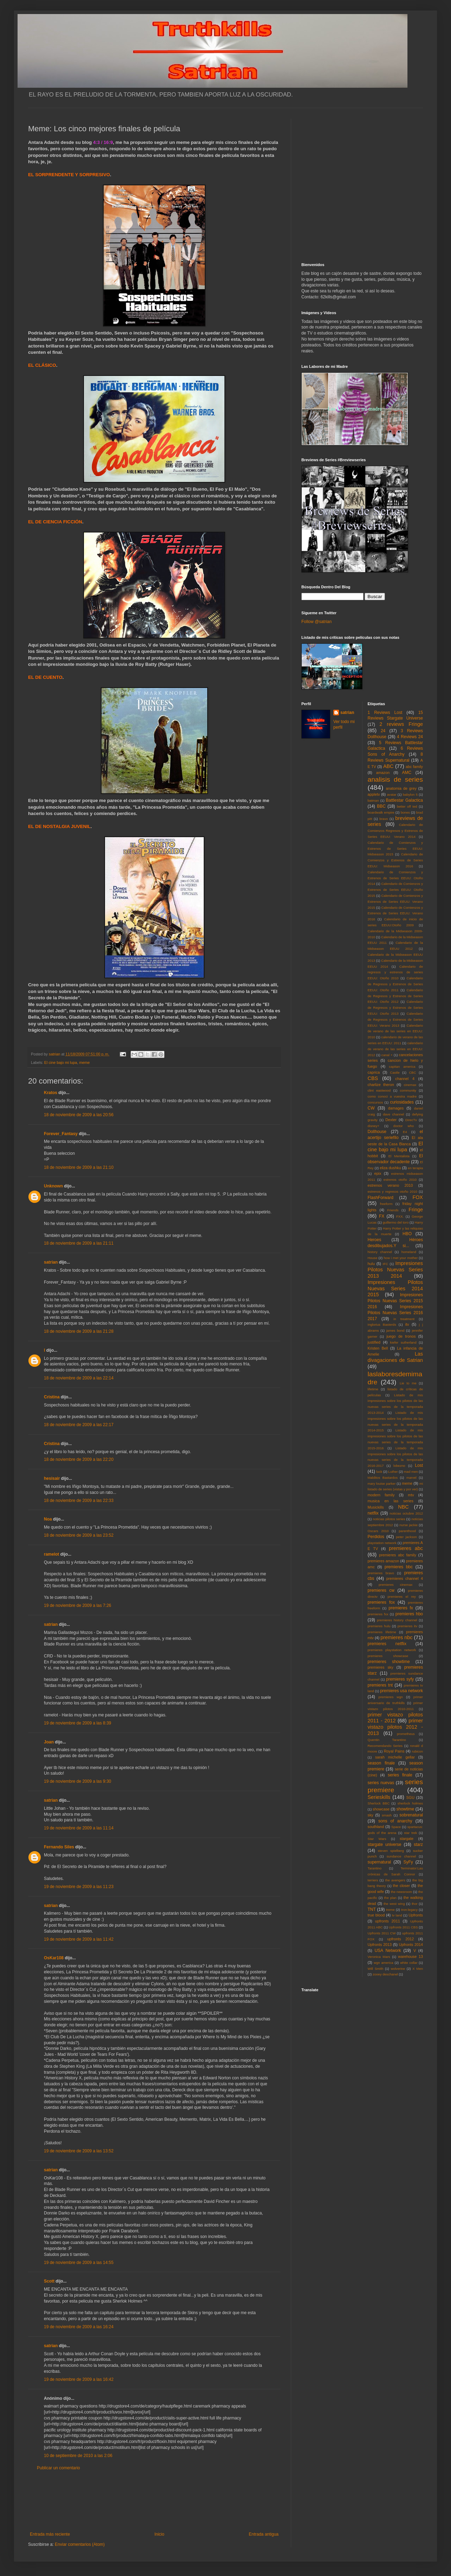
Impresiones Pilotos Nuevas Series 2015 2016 (395, 1300)
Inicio (159, 2534)
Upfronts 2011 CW (382, 1933)
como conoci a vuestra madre (392, 1096)
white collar (408, 1963)
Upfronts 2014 (411, 1944)
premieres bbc (399, 1566)
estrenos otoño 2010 (400, 1179)
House (373, 1258)
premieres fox (381, 1602)
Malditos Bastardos (383, 1477)
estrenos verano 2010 (390, 1185)
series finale (400, 1775)
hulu (371, 1263)
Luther (393, 1472)
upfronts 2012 (400, 1939)
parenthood (407, 1531)
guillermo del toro (395, 1222)
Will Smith (376, 1969)
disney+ (373, 1126)
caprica (374, 1072)
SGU (410, 1797)
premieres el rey (401, 1596)
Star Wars (377, 1839)
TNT (372, 1909)
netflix (373, 1513)
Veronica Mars (379, 1957)
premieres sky (380, 1667)
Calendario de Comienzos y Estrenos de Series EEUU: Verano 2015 (395, 901)
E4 (405, 1132)
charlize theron (381, 1084)
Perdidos (376, 1536)
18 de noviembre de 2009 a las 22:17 (78, 1424)
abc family (414, 766)
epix (377, 1173)
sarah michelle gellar (395, 1757)
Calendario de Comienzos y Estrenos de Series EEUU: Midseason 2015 (395, 848)
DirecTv (411, 1120)
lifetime (373, 1389)
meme (84, 1062)
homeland (408, 1252)
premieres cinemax (395, 1585)
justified (374, 1342)
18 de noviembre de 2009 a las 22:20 (78, 1459)
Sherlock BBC (379, 1803)
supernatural (379, 1862)
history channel (380, 1252)
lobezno (399, 1466)
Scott (49, 2281)
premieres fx (400, 1607)
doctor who (403, 1126)
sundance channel (401, 1856)
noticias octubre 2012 (406, 1513)
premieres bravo (381, 1573)
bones (405, 812)
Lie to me (408, 1383)
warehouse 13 (410, 1956)
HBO (407, 1233)
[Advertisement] (154, 2501)
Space (396, 1827)
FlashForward (380, 1197)
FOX (417, 1197)
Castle (394, 1072)
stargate (406, 1838)
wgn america (383, 1963)
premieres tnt (380, 1685)
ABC (388, 766)
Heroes (374, 1239)
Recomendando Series (385, 1746)
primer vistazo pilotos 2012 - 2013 (395, 1727)
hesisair (52, 1478)
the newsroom (401, 1892)
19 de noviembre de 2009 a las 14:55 (78, 2262)
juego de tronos (401, 1336)
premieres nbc (396, 1637)
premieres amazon (383, 1561)
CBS (373, 1078)
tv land (397, 1915)
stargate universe (384, 1844)
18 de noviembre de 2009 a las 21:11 (78, 1243)
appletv (374, 794)
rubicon (417, 1751)
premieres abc (406, 1548)
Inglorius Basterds (382, 1324)
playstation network (382, 1543)
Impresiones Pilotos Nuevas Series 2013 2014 (395, 1269)
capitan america (402, 1066)
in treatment (403, 1319)
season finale (381, 1763)
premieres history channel (397, 1620)
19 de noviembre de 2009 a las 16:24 (78, 2326)
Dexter (391, 1120)
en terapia (415, 1168)
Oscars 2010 (378, 1531)
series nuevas (381, 1782)
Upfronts (415, 1915)
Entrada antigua (264, 2534)
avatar (392, 794)
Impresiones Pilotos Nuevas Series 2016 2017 (395, 1312)
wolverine (398, 1969)
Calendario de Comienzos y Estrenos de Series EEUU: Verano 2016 (395, 913)
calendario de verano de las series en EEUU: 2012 (395, 1049)
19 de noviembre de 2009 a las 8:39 (77, 1723)
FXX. (400, 1216)
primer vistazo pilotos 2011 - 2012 (395, 1718)
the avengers (395, 1880)
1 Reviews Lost (385, 712)
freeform (386, 1204)
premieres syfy (400, 1679)
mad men (411, 1472)
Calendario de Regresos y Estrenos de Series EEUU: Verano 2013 (395, 1019)
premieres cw (381, 1590)
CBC (412, 1072)
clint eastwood (379, 1090)
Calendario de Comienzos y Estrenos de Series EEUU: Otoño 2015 (395, 890)
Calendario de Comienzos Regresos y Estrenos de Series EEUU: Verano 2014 (395, 831)
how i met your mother (401, 1258)
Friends (393, 1210)
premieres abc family (397, 1555)
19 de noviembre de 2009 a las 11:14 (78, 1828)
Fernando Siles (59, 1847)
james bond (395, 1330)
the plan (390, 1898)
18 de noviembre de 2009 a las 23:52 (78, 1535)
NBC (403, 1507)
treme (390, 1910)
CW (371, 1108)
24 (383, 730)
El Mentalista (399, 1156)
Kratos (50, 1092)
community (408, 1090)
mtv (411, 1495)
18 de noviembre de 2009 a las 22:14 (78, 1378)
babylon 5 (410, 794)
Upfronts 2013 (380, 1944)
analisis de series (395, 779)
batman (373, 800)
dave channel (393, 1114)
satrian (51, 1262)
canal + (387, 1055)
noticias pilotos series (389, 1519)
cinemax (410, 1085)
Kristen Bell (378, 1348)
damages (396, 1108)
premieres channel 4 (404, 1578)
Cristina (52, 1397)
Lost (419, 1465)
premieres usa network (401, 1690)
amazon (383, 772)
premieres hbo (409, 1613)
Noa (48, 1519)
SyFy (408, 1862)
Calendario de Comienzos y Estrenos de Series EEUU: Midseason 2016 (395, 860)
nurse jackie (408, 1525)
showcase (381, 1809)
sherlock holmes (410, 1803)
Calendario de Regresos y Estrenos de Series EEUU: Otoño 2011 (395, 984)
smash (387, 1815)
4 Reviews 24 (410, 736)
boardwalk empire (381, 812)
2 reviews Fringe (401, 724)
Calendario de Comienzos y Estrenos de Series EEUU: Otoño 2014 (395, 878)
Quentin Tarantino (387, 1740)
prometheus (406, 1734)
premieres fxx (378, 1614)
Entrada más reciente (50, 2534)
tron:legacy (409, 1910)
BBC (381, 806)
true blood (376, 1915)
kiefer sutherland (403, 1342)
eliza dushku (390, 1168)
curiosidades (401, 1102)
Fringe (415, 1209)
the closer (401, 1885)
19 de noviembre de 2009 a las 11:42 (78, 1939)
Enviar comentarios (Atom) (80, 2544)
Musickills (376, 1507)
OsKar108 (54, 1957)
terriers (373, 1880)
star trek (410, 1833)
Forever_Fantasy (61, 1133)
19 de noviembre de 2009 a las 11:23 (78, 1886)
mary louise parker (382, 1483)
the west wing (394, 1904)
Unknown (53, 1186)
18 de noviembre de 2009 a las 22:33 (78, 1500)
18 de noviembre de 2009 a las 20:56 (78, 1114)
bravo (383, 819)
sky (370, 1815)
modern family (381, 1495)
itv (407, 1324)
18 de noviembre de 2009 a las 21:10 (78, 1167)
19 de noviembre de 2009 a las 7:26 (77, 1605)
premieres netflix (387, 1643)
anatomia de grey (401, 788)
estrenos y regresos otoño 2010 (392, 1191)
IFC (385, 1264)
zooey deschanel (385, 1974)
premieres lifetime (382, 1632)
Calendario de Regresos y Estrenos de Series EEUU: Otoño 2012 (395, 996)
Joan (49, 1742)
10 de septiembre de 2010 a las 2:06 (78, 2455)
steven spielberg (391, 1851)
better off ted (407, 806)
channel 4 (404, 1079)
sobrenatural (411, 1815)
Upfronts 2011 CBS (403, 1927)
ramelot (51, 1554)
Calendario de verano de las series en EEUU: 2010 (395, 1031)
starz (418, 1844)
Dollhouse (377, 1131)
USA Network (387, 1950)
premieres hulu (379, 1626)
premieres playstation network (392, 1650)
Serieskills (379, 1797)
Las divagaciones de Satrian (395, 1357)
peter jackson (406, 1537)
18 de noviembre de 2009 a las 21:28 (78, 1331)
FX (381, 1216)
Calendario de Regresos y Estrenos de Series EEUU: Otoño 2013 (395, 1007)
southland (376, 1827)
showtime (405, 1809)
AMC (407, 772)
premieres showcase (388, 1656)
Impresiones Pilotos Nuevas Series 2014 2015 (395, 1288)
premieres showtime (389, 1661)
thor (415, 1904)
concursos (375, 1102)
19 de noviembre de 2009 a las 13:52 (78, 2150)
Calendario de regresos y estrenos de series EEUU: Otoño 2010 (395, 972)
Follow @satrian (316, 621)
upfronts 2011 (387, 1921)
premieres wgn (391, 1697)
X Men (417, 1969)
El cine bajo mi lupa (60, 1062)
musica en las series (390, 1501)
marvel (411, 1477)
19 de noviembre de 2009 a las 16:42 (78, 2379)
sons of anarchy (395, 1821)
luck (379, 1472)
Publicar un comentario (58, 2467)
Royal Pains (394, 1751)
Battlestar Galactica (404, 800)
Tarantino (374, 1868)
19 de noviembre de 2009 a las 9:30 (77, 1781)
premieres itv (407, 1626)
